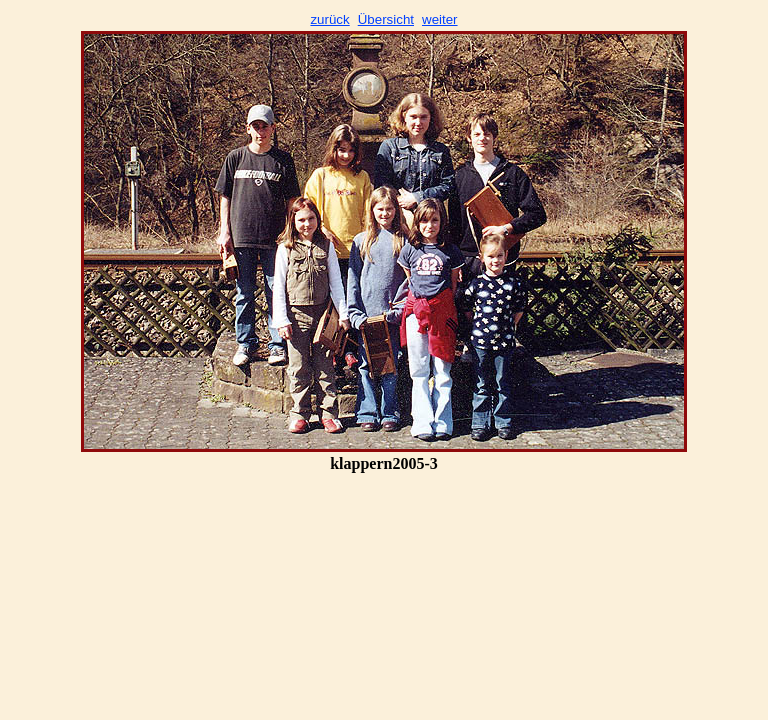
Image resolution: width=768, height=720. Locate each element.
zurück (329, 19)
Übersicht (386, 19)
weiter (440, 19)
